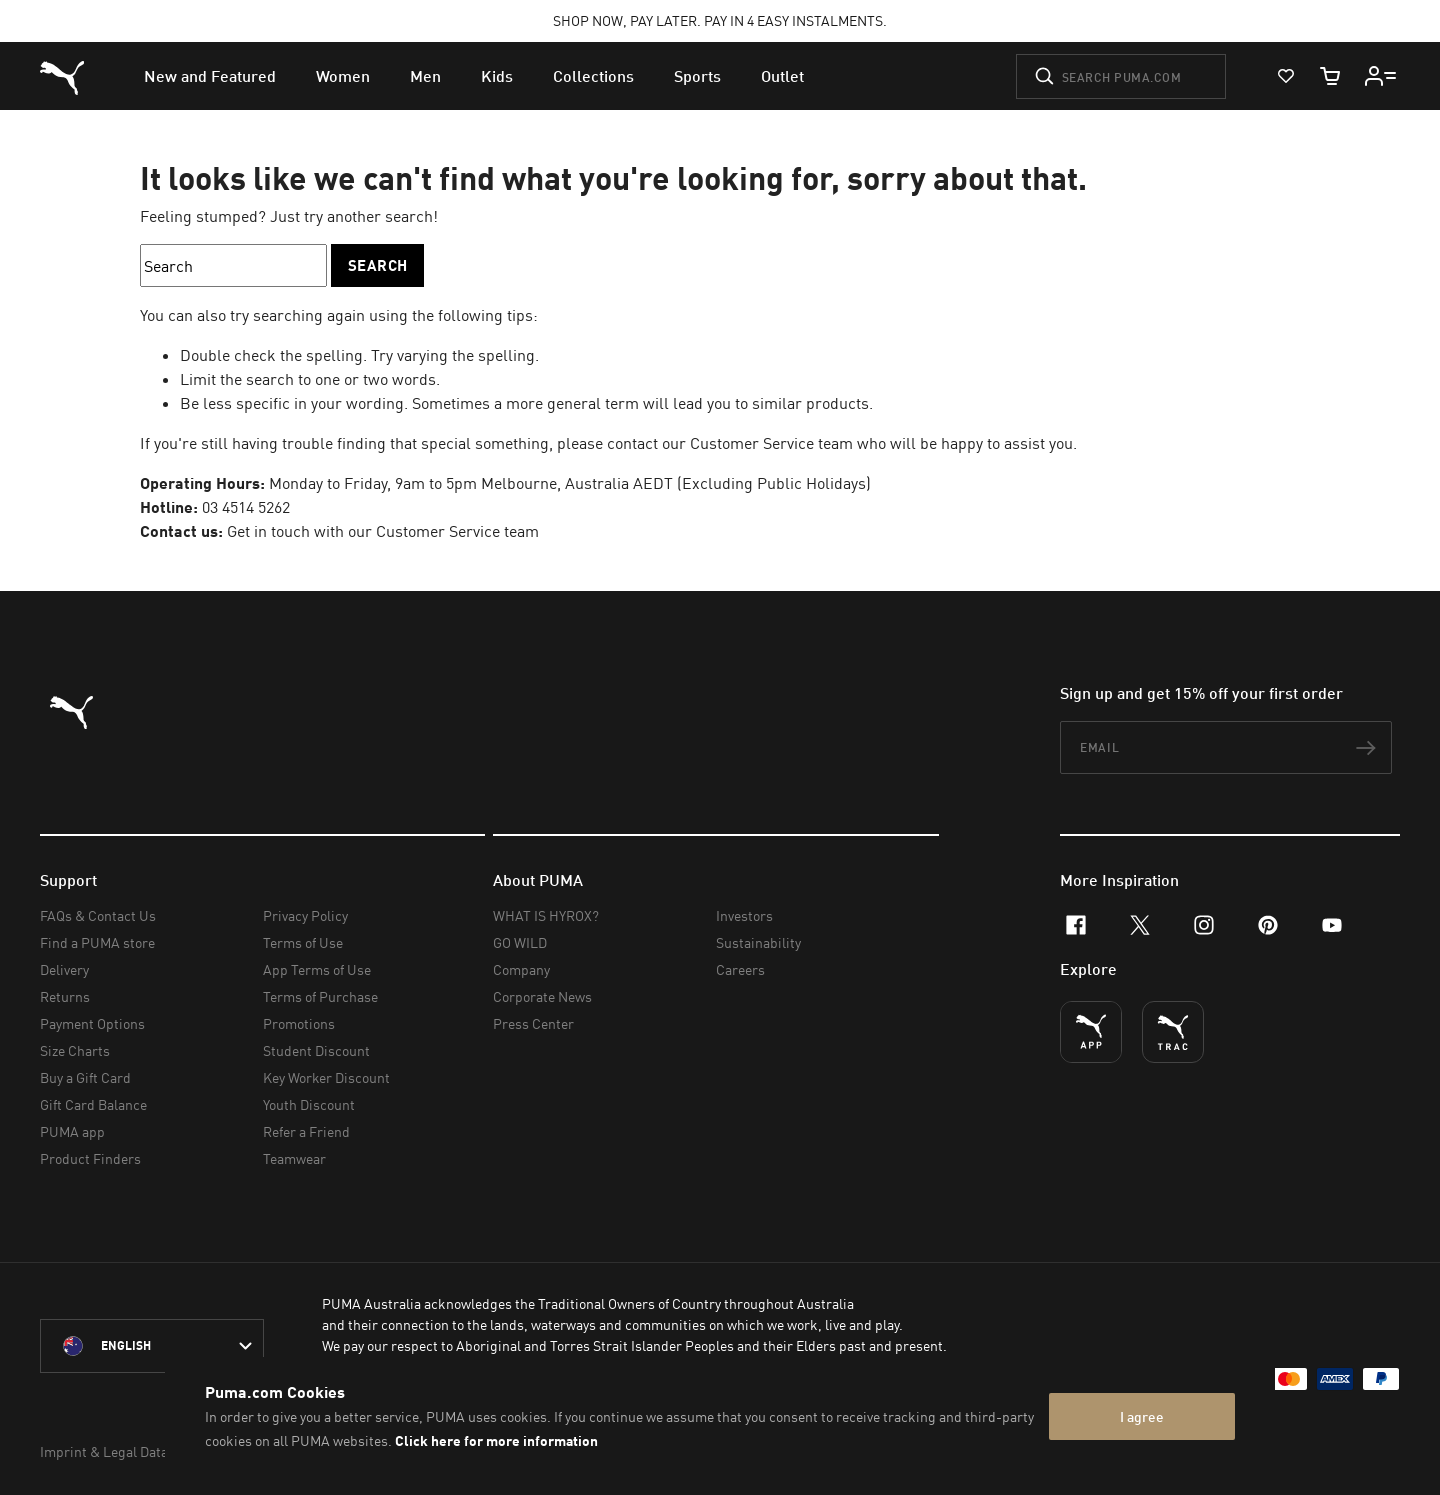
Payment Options (92, 1023)
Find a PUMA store (97, 942)
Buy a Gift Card (85, 1077)
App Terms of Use (317, 969)
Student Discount (316, 1050)
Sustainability (758, 942)
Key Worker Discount (326, 1077)
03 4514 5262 (246, 507)
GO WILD (520, 942)
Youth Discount (309, 1104)
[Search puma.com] (1121, 76)
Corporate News (542, 996)
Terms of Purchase (320, 996)
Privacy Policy (305, 915)
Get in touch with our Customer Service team (383, 531)
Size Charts (75, 1050)
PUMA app (72, 1131)
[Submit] (1044, 76)
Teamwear (294, 1158)
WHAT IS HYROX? (546, 915)
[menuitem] (210, 76)
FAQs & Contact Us (98, 915)
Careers (740, 969)
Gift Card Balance (93, 1104)
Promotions (299, 1023)
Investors (744, 915)
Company (521, 969)
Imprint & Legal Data (104, 1451)
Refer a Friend (306, 1131)
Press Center (533, 1023)
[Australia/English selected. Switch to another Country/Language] (152, 1346)
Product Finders (90, 1158)
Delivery (64, 969)
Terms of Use (303, 942)
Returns (65, 996)
